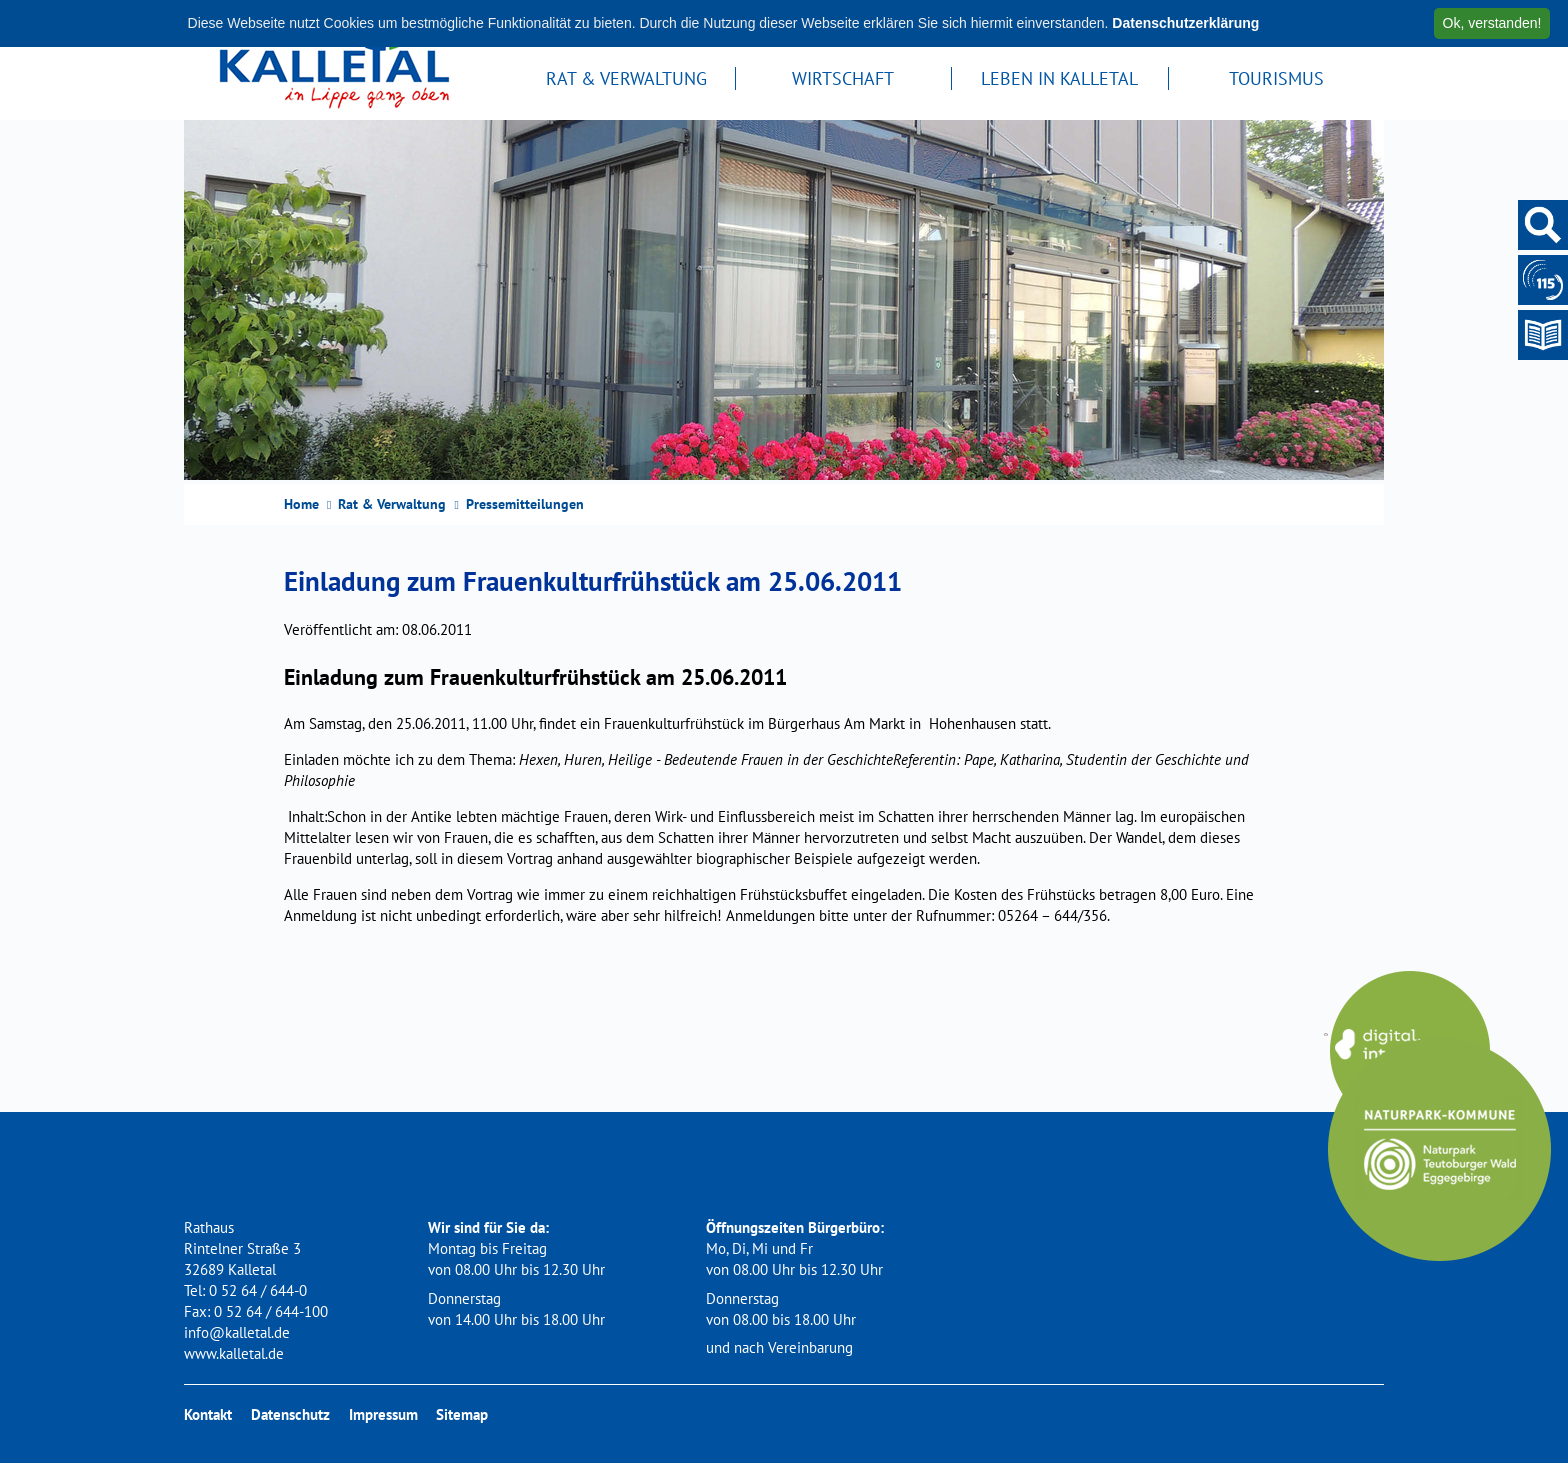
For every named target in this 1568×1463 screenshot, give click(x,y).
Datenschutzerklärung (1185, 23)
